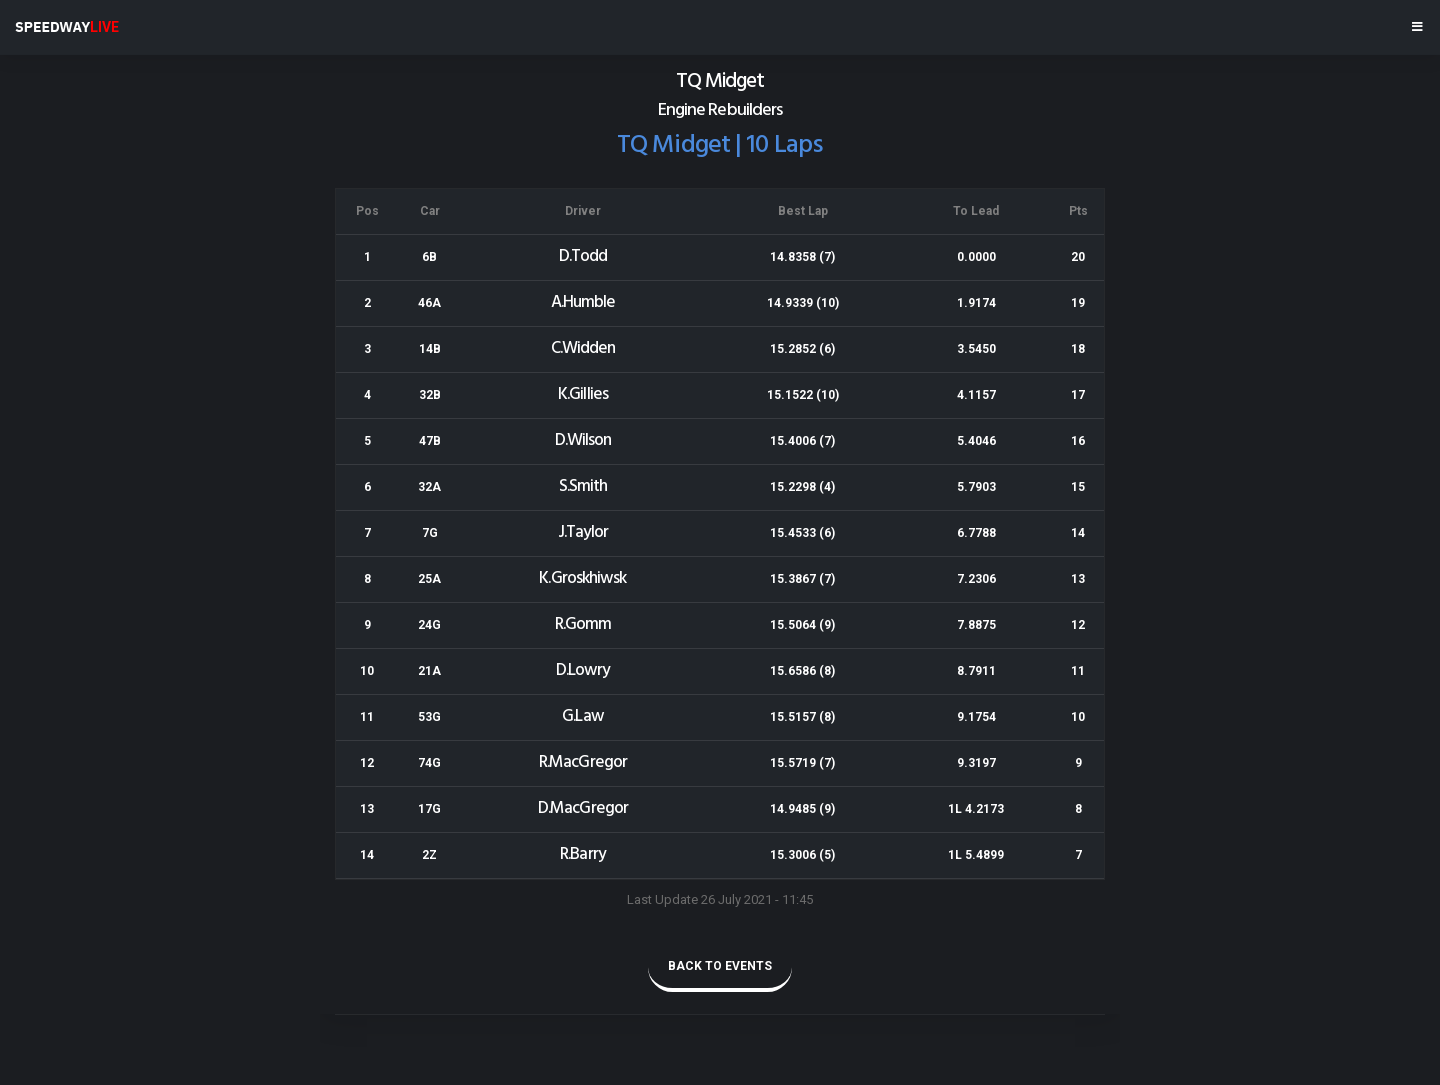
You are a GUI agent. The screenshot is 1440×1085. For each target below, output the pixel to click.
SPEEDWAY (67, 27)
